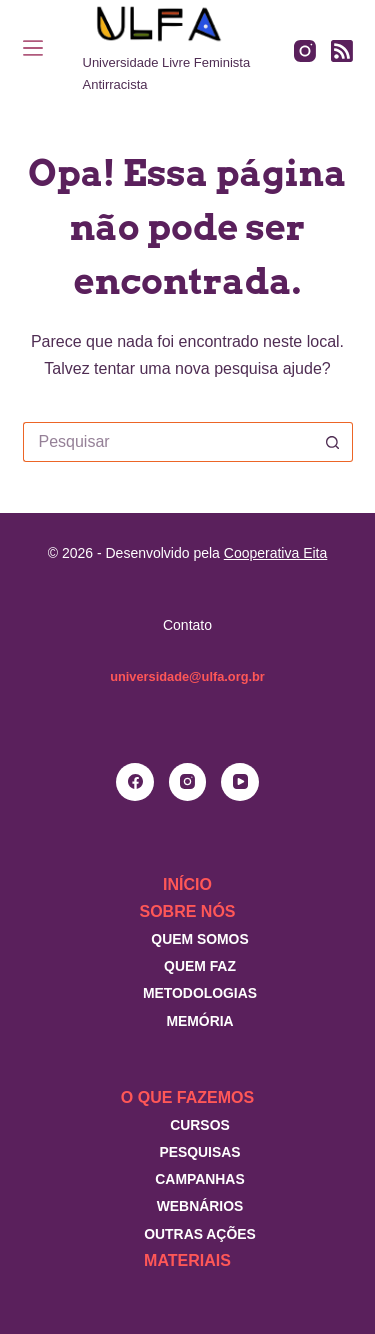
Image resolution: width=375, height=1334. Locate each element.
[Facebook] (135, 782)
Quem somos (199, 939)
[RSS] (342, 51)
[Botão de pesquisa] (333, 442)
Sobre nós (187, 911)
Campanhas (199, 1179)
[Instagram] (305, 51)
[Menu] (33, 48)
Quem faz (200, 966)
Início (187, 884)
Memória (199, 1021)
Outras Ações (200, 1234)
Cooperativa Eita (276, 553)
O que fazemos (187, 1097)
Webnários (200, 1206)
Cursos (200, 1125)
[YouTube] (240, 782)
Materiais (187, 1260)
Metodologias (200, 993)
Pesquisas (199, 1152)
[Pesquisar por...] (168, 442)
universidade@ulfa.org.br (187, 676)
